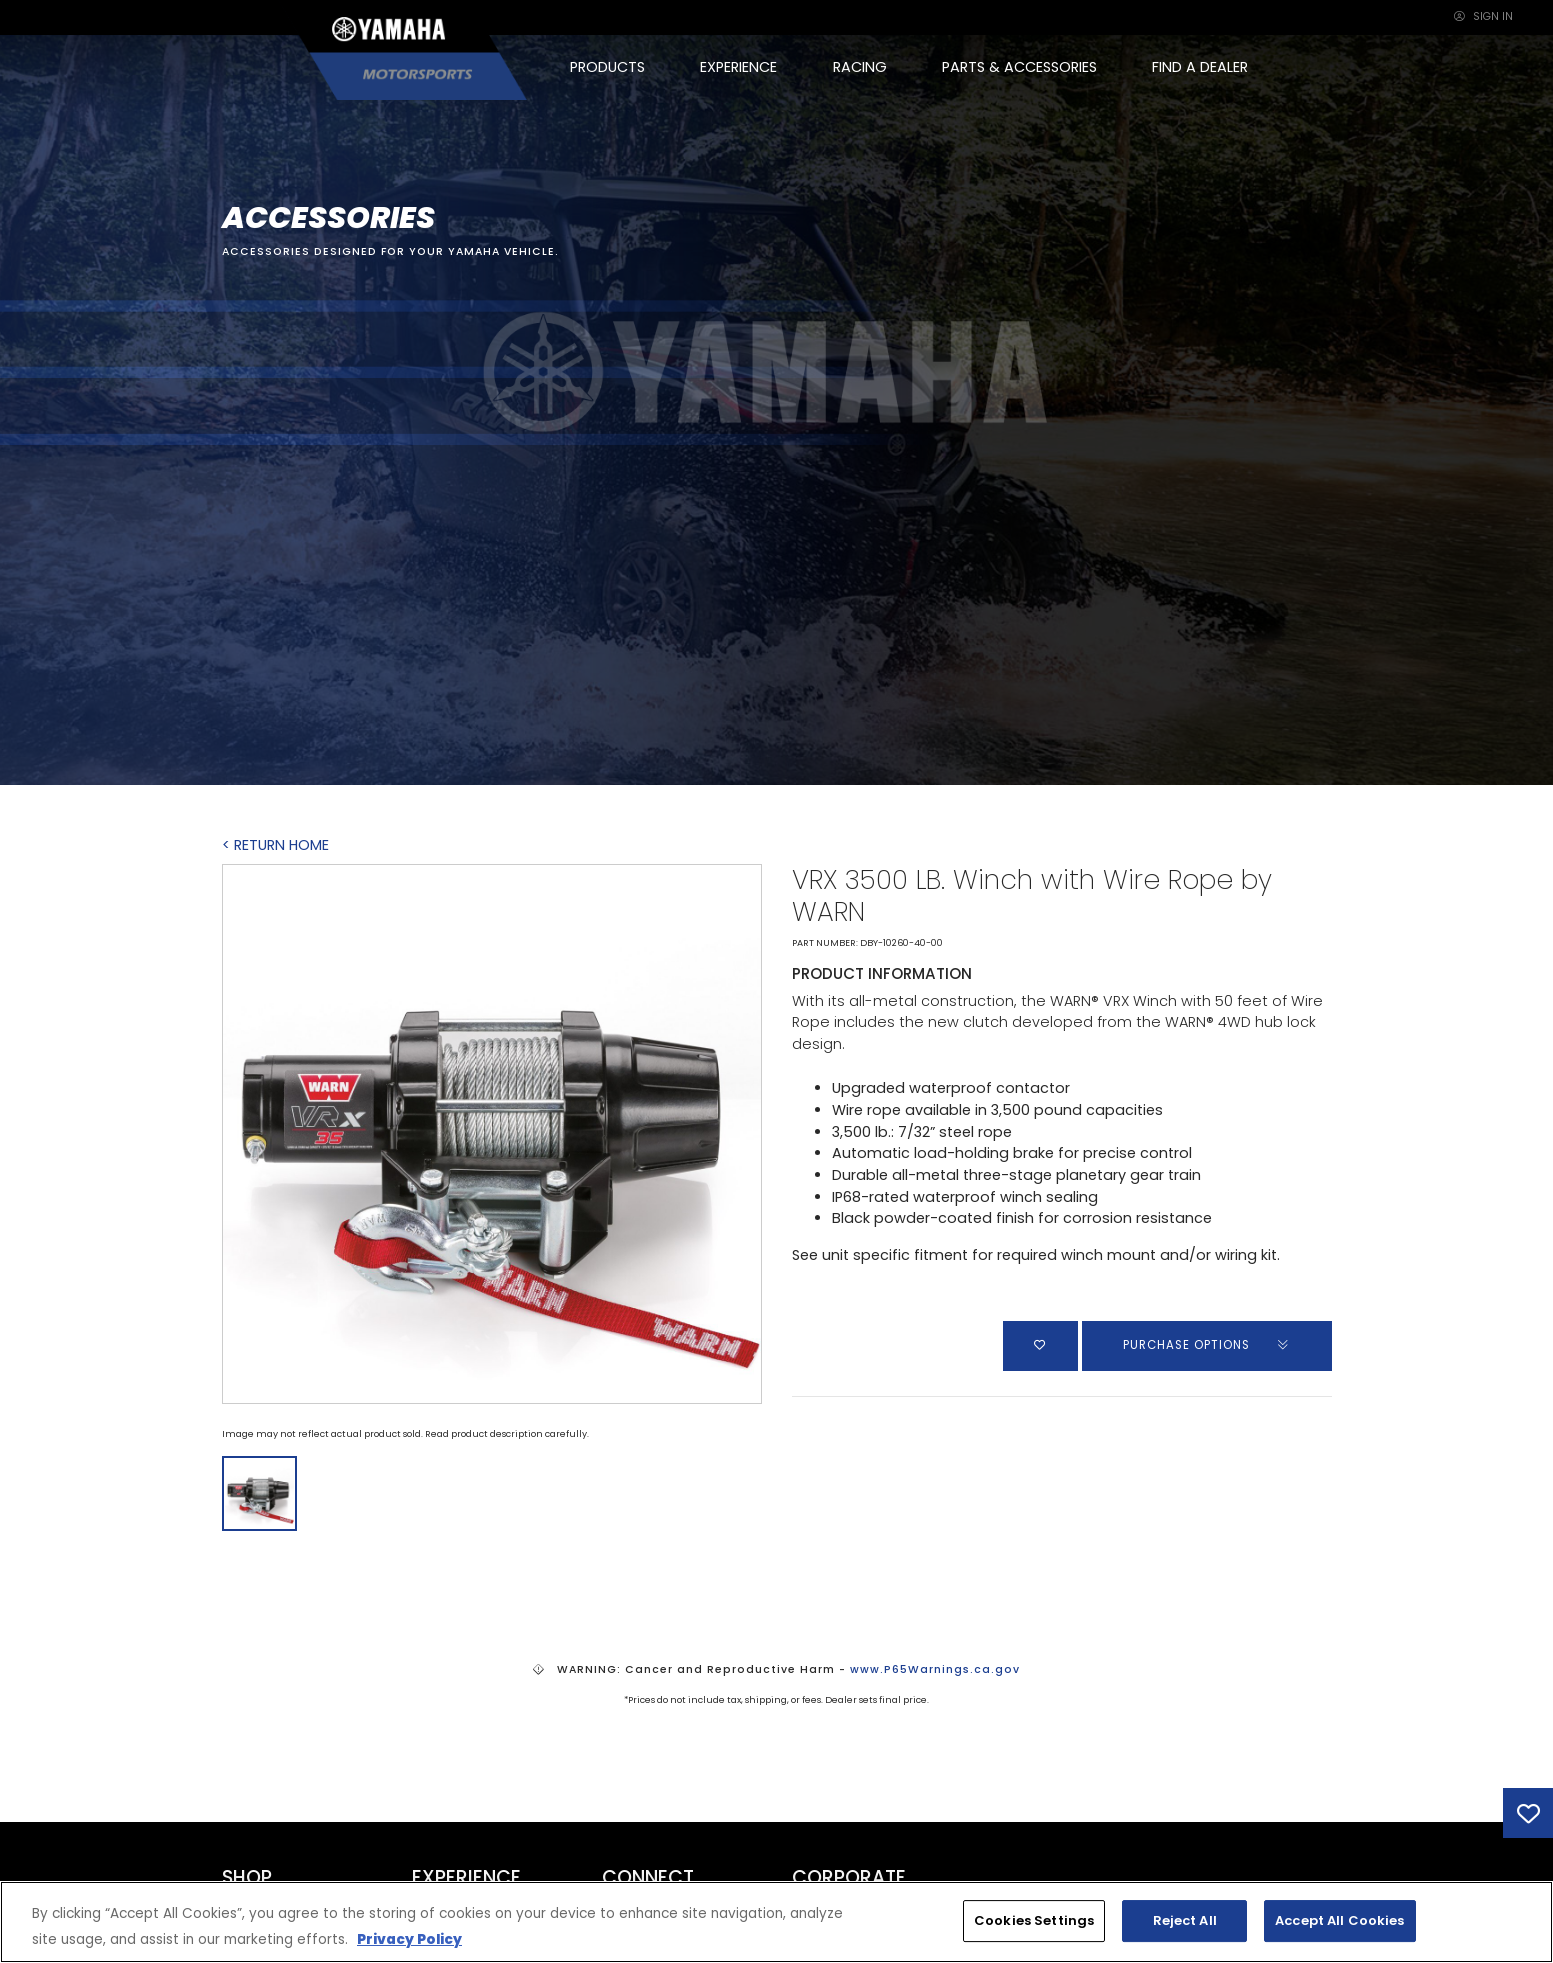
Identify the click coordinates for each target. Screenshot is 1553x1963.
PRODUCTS (607, 67)
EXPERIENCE (738, 67)
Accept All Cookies (1339, 1920)
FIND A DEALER (1200, 67)
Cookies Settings (1034, 1920)
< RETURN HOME (275, 845)
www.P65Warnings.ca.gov (935, 1669)
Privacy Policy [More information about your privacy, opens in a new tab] (409, 1939)
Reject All (1185, 1920)
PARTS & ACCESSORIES (1019, 67)
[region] (776, 1922)
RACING (860, 67)
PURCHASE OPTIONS (1206, 1345)
